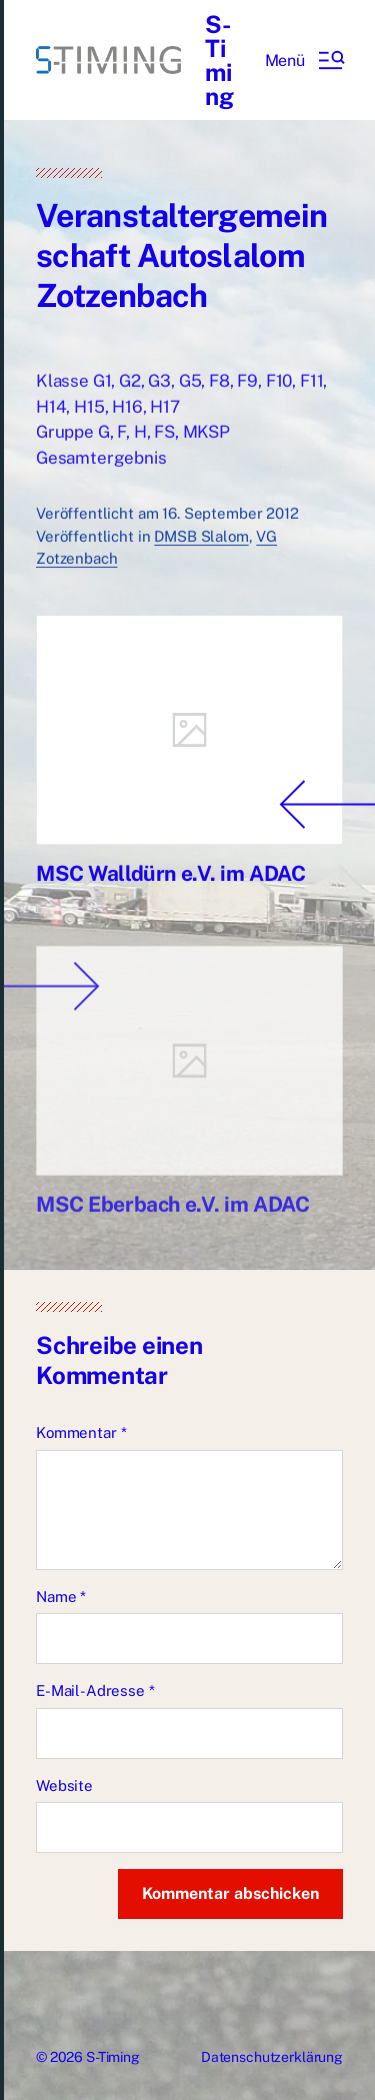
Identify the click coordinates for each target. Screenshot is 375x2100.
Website (64, 1785)
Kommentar (81, 1432)
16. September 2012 (230, 519)
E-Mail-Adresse (95, 1690)
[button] (304, 60)
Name (61, 1596)
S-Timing (219, 60)
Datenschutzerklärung (272, 2057)
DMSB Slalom (201, 541)
